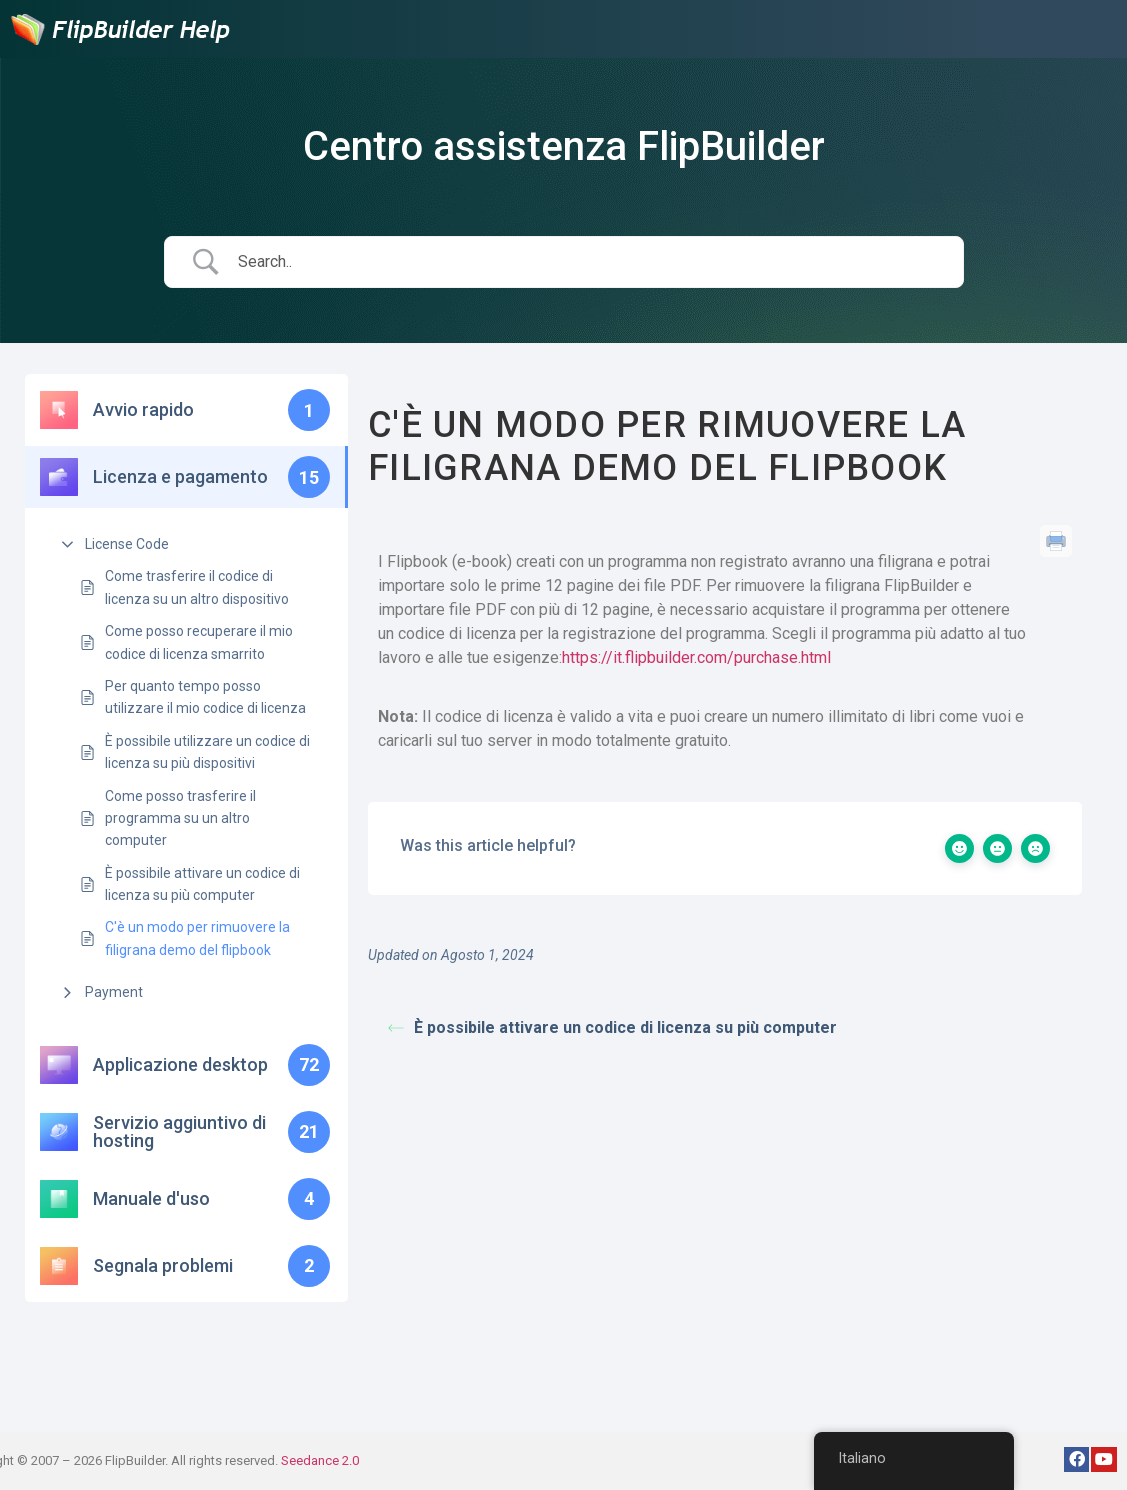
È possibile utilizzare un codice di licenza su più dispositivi (207, 752)
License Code (127, 544)
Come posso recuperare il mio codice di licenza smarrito (199, 642)
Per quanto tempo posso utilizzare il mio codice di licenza (205, 697)
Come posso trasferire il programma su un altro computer (180, 818)
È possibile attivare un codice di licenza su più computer (202, 884)
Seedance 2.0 (320, 1460)
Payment (114, 992)
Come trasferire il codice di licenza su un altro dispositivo (197, 587)
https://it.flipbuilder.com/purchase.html (696, 657)
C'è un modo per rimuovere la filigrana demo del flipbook (197, 938)
